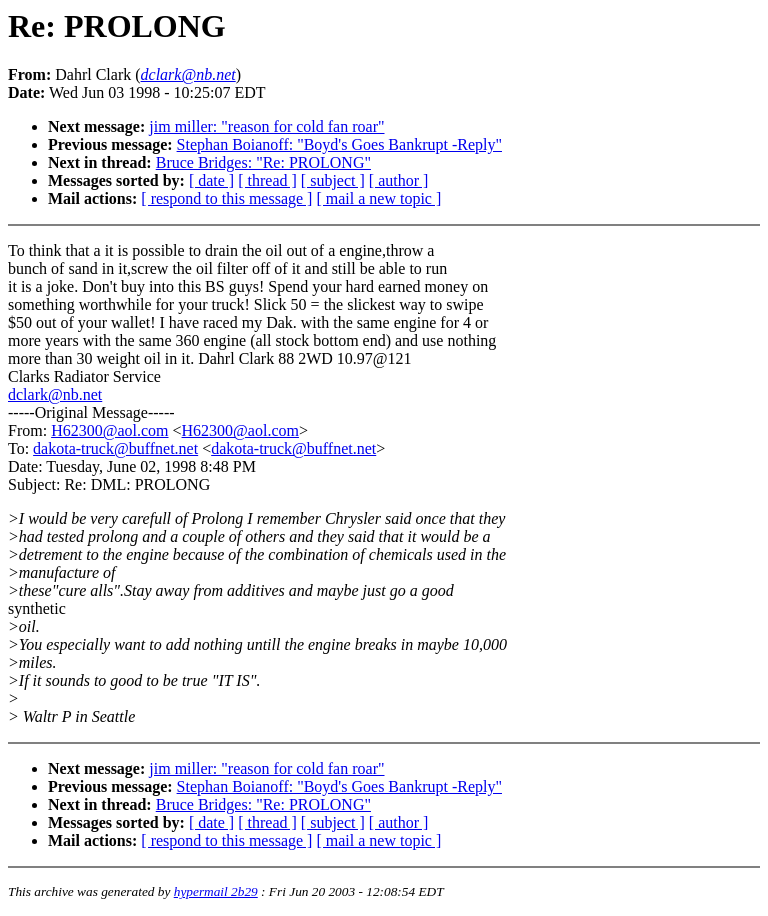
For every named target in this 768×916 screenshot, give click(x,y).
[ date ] (211, 180)
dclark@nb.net (55, 394)
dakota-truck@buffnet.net (115, 448)
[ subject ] (333, 180)
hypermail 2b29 (216, 891)
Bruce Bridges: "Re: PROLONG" (263, 162)
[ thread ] (267, 180)
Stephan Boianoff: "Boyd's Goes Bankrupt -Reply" (339, 144)
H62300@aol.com (109, 430)
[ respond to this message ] (226, 198)
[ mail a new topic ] (378, 198)
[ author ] (399, 180)
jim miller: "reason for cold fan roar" (266, 126)
